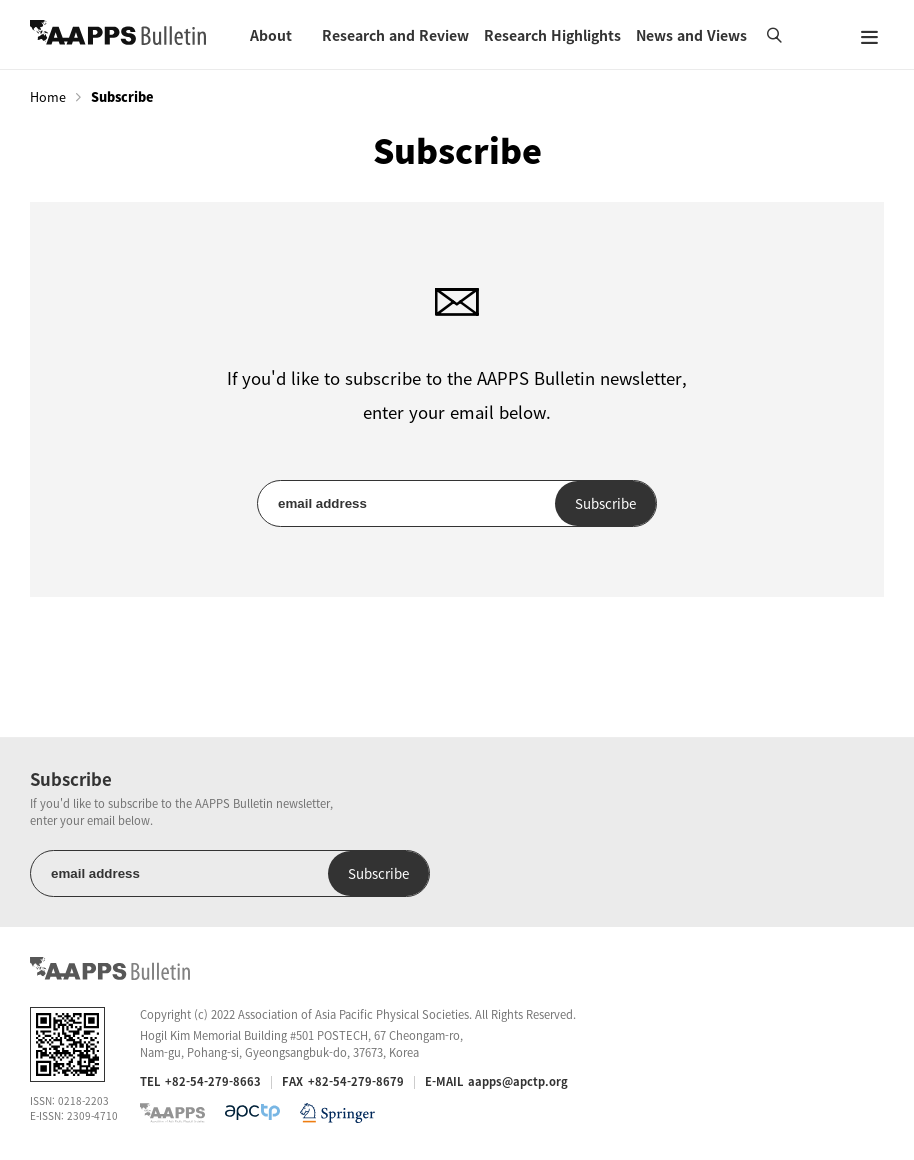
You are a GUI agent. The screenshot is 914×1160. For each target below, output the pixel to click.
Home (48, 97)
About (271, 35)
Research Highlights (552, 35)
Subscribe (605, 503)
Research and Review (395, 35)
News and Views (691, 35)
